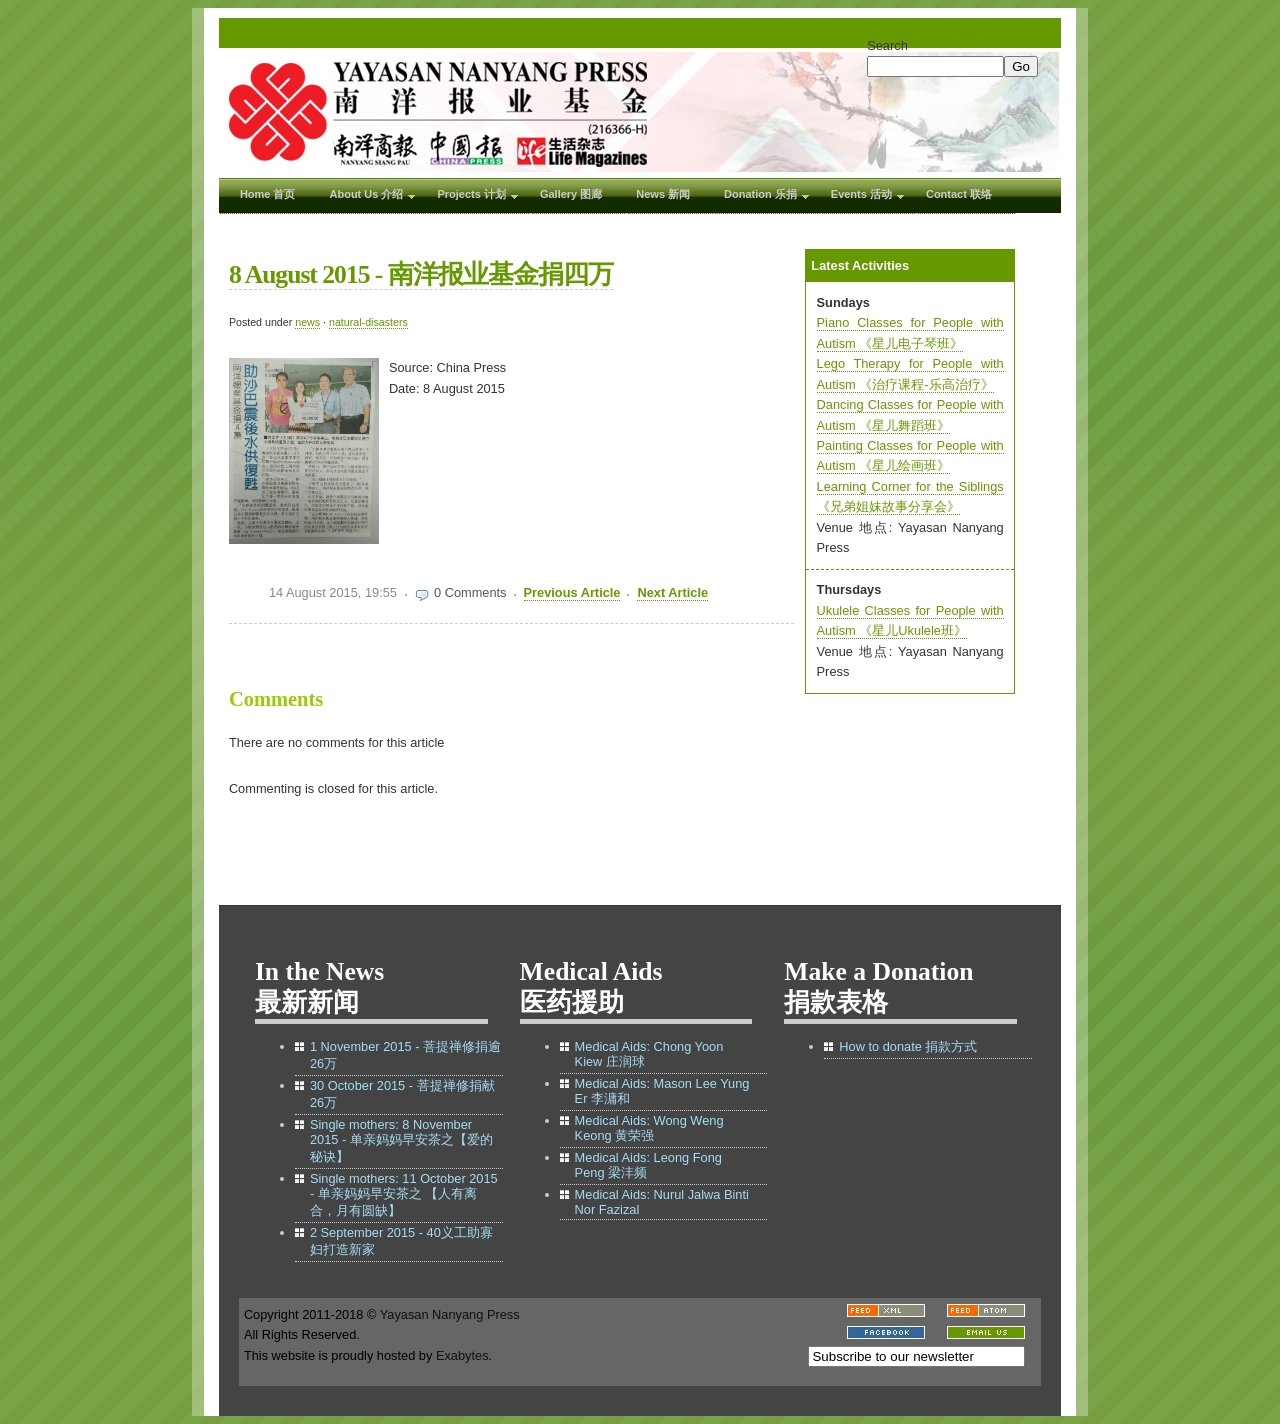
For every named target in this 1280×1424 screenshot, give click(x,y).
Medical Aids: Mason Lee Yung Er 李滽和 (662, 1091)
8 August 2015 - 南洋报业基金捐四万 (421, 274)
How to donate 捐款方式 (908, 1046)
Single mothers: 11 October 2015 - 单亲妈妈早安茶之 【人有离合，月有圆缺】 (404, 1194)
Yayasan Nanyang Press (450, 1314)
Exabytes (462, 1355)
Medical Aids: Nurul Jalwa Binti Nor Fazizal (662, 1202)
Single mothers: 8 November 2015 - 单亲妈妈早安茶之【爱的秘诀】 (401, 1140)
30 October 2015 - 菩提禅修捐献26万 (402, 1094)
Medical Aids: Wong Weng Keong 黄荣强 (649, 1128)
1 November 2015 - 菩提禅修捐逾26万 (405, 1055)
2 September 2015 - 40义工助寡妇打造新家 (401, 1241)
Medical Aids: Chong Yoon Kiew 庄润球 (649, 1054)
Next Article (672, 592)
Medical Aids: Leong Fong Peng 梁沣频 (648, 1165)
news (307, 322)
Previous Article (572, 592)
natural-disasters (368, 322)
